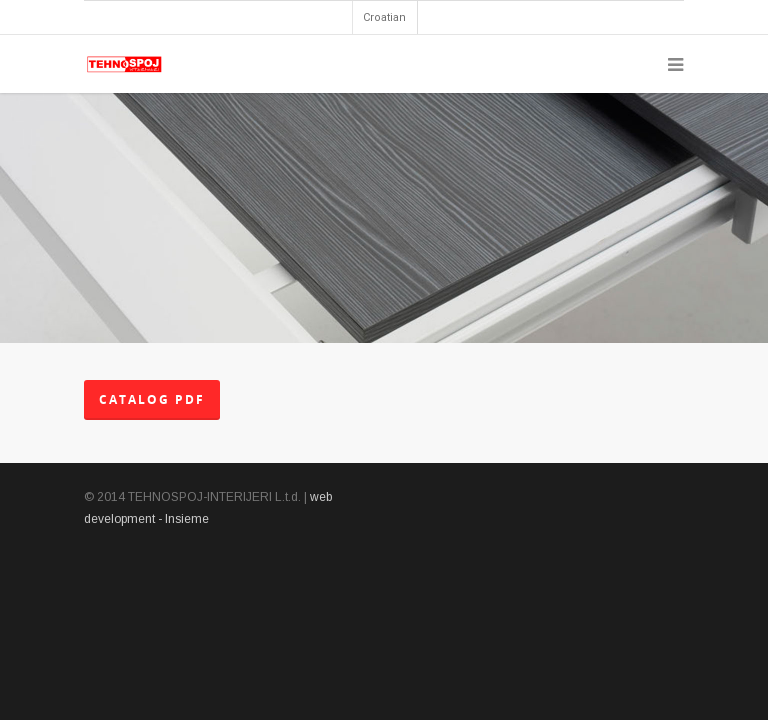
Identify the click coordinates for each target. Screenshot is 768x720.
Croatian (384, 17)
